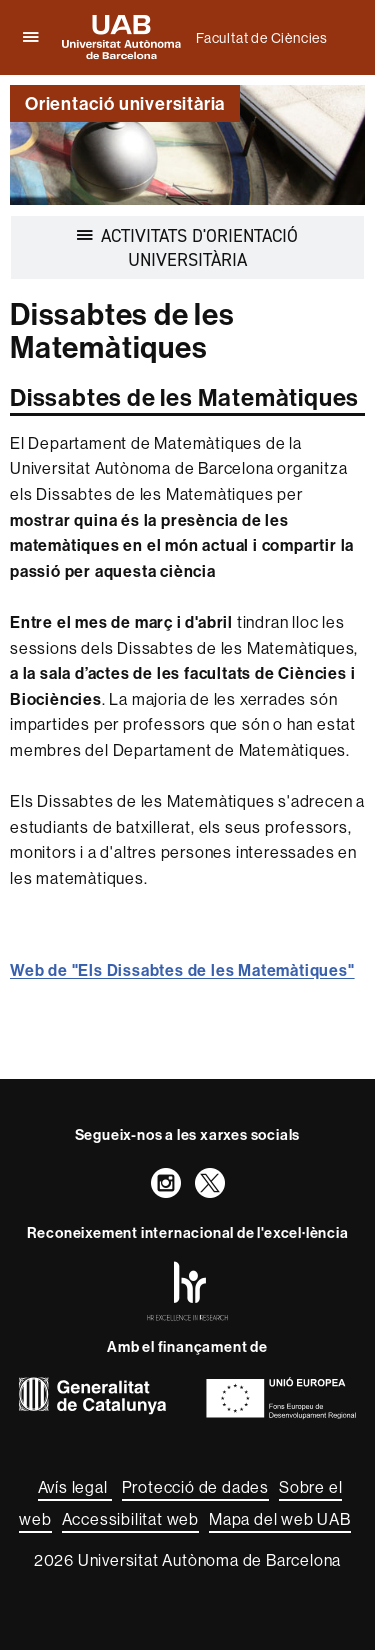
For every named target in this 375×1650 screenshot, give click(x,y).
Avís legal (75, 1487)
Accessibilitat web (130, 1519)
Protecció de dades (195, 1487)
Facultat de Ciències (262, 38)
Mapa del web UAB (280, 1519)
